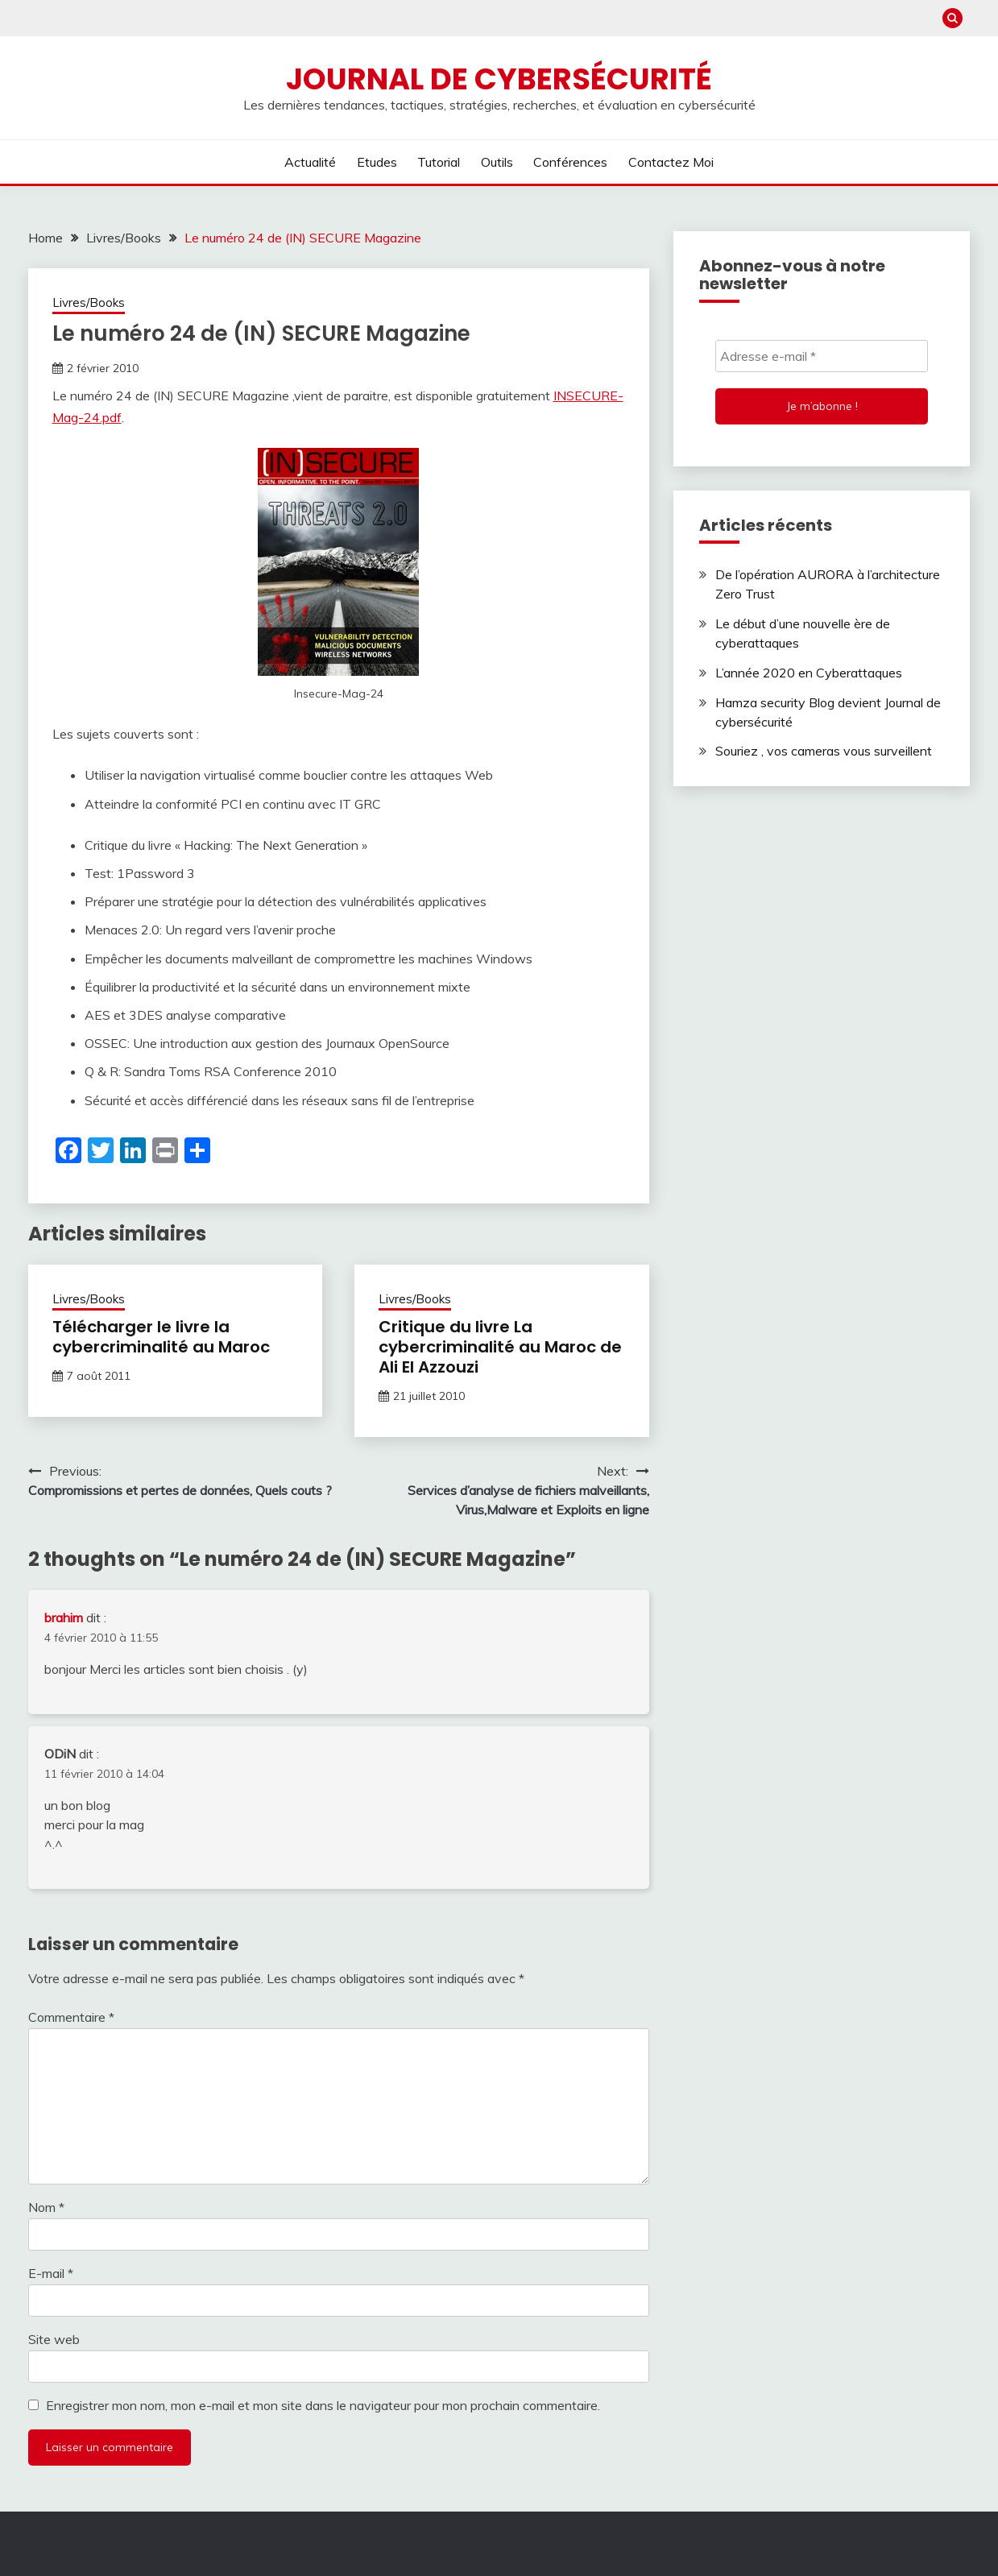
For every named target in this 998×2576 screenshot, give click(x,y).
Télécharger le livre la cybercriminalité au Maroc (161, 1336)
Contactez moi (671, 162)
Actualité (310, 162)
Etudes (377, 162)
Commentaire (71, 2017)
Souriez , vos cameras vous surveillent (823, 751)
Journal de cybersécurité (499, 79)
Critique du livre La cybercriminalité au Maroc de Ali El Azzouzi (500, 1346)
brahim (63, 1617)
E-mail (50, 2273)
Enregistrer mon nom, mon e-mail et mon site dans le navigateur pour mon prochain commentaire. (323, 2405)
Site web (54, 2339)
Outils (497, 162)
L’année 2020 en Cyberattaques (808, 673)
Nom (46, 2207)
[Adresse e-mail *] (821, 356)
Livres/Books (88, 302)
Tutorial (438, 162)
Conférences (570, 162)
